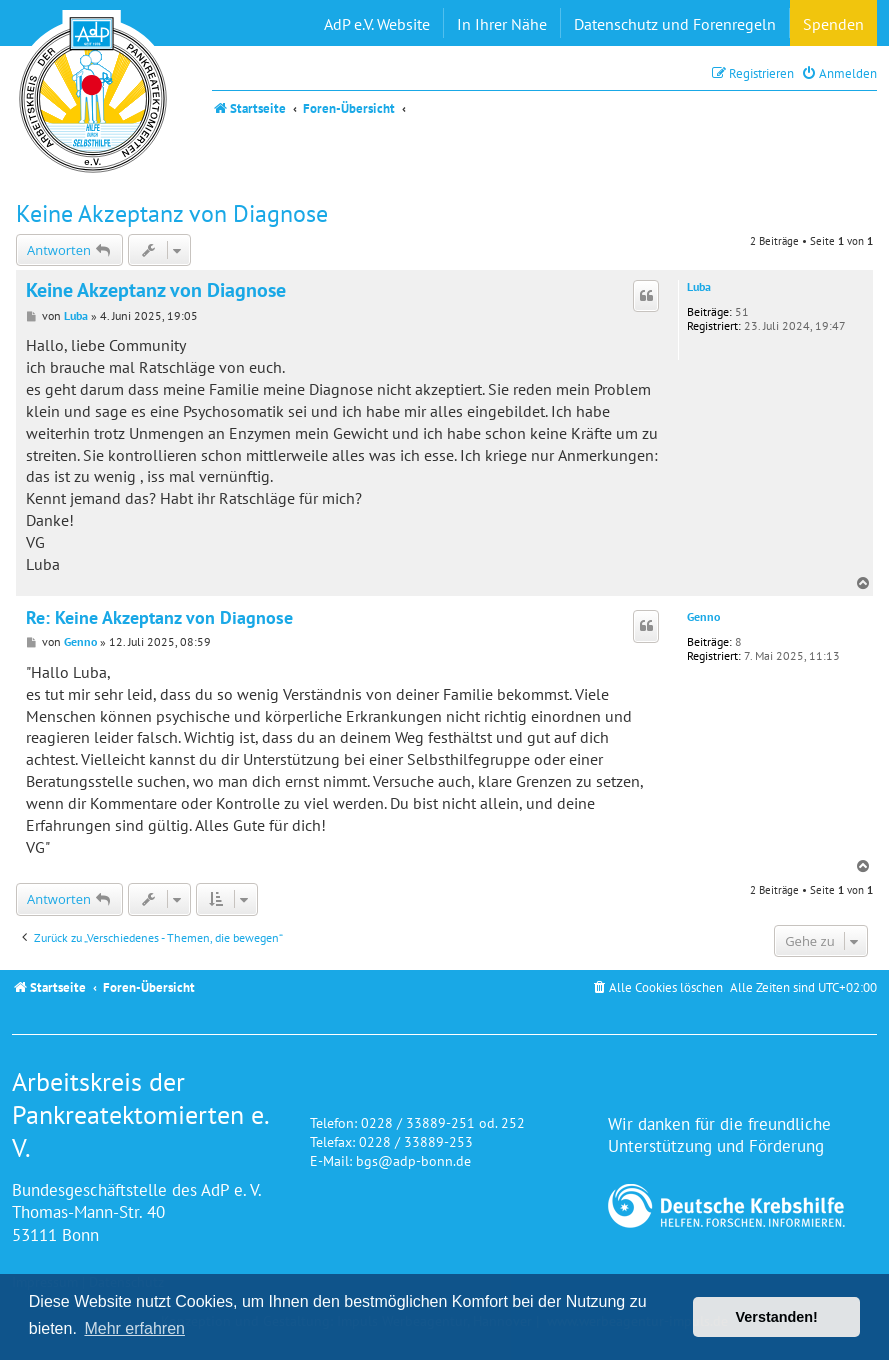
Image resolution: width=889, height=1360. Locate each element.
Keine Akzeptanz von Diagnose (172, 213)
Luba (699, 287)
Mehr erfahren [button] (134, 1328)
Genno (703, 617)
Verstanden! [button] (777, 1317)
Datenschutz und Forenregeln (675, 24)
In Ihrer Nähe (502, 24)
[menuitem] (839, 73)
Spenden (833, 24)
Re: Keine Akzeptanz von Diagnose (159, 618)
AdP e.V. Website (377, 24)
